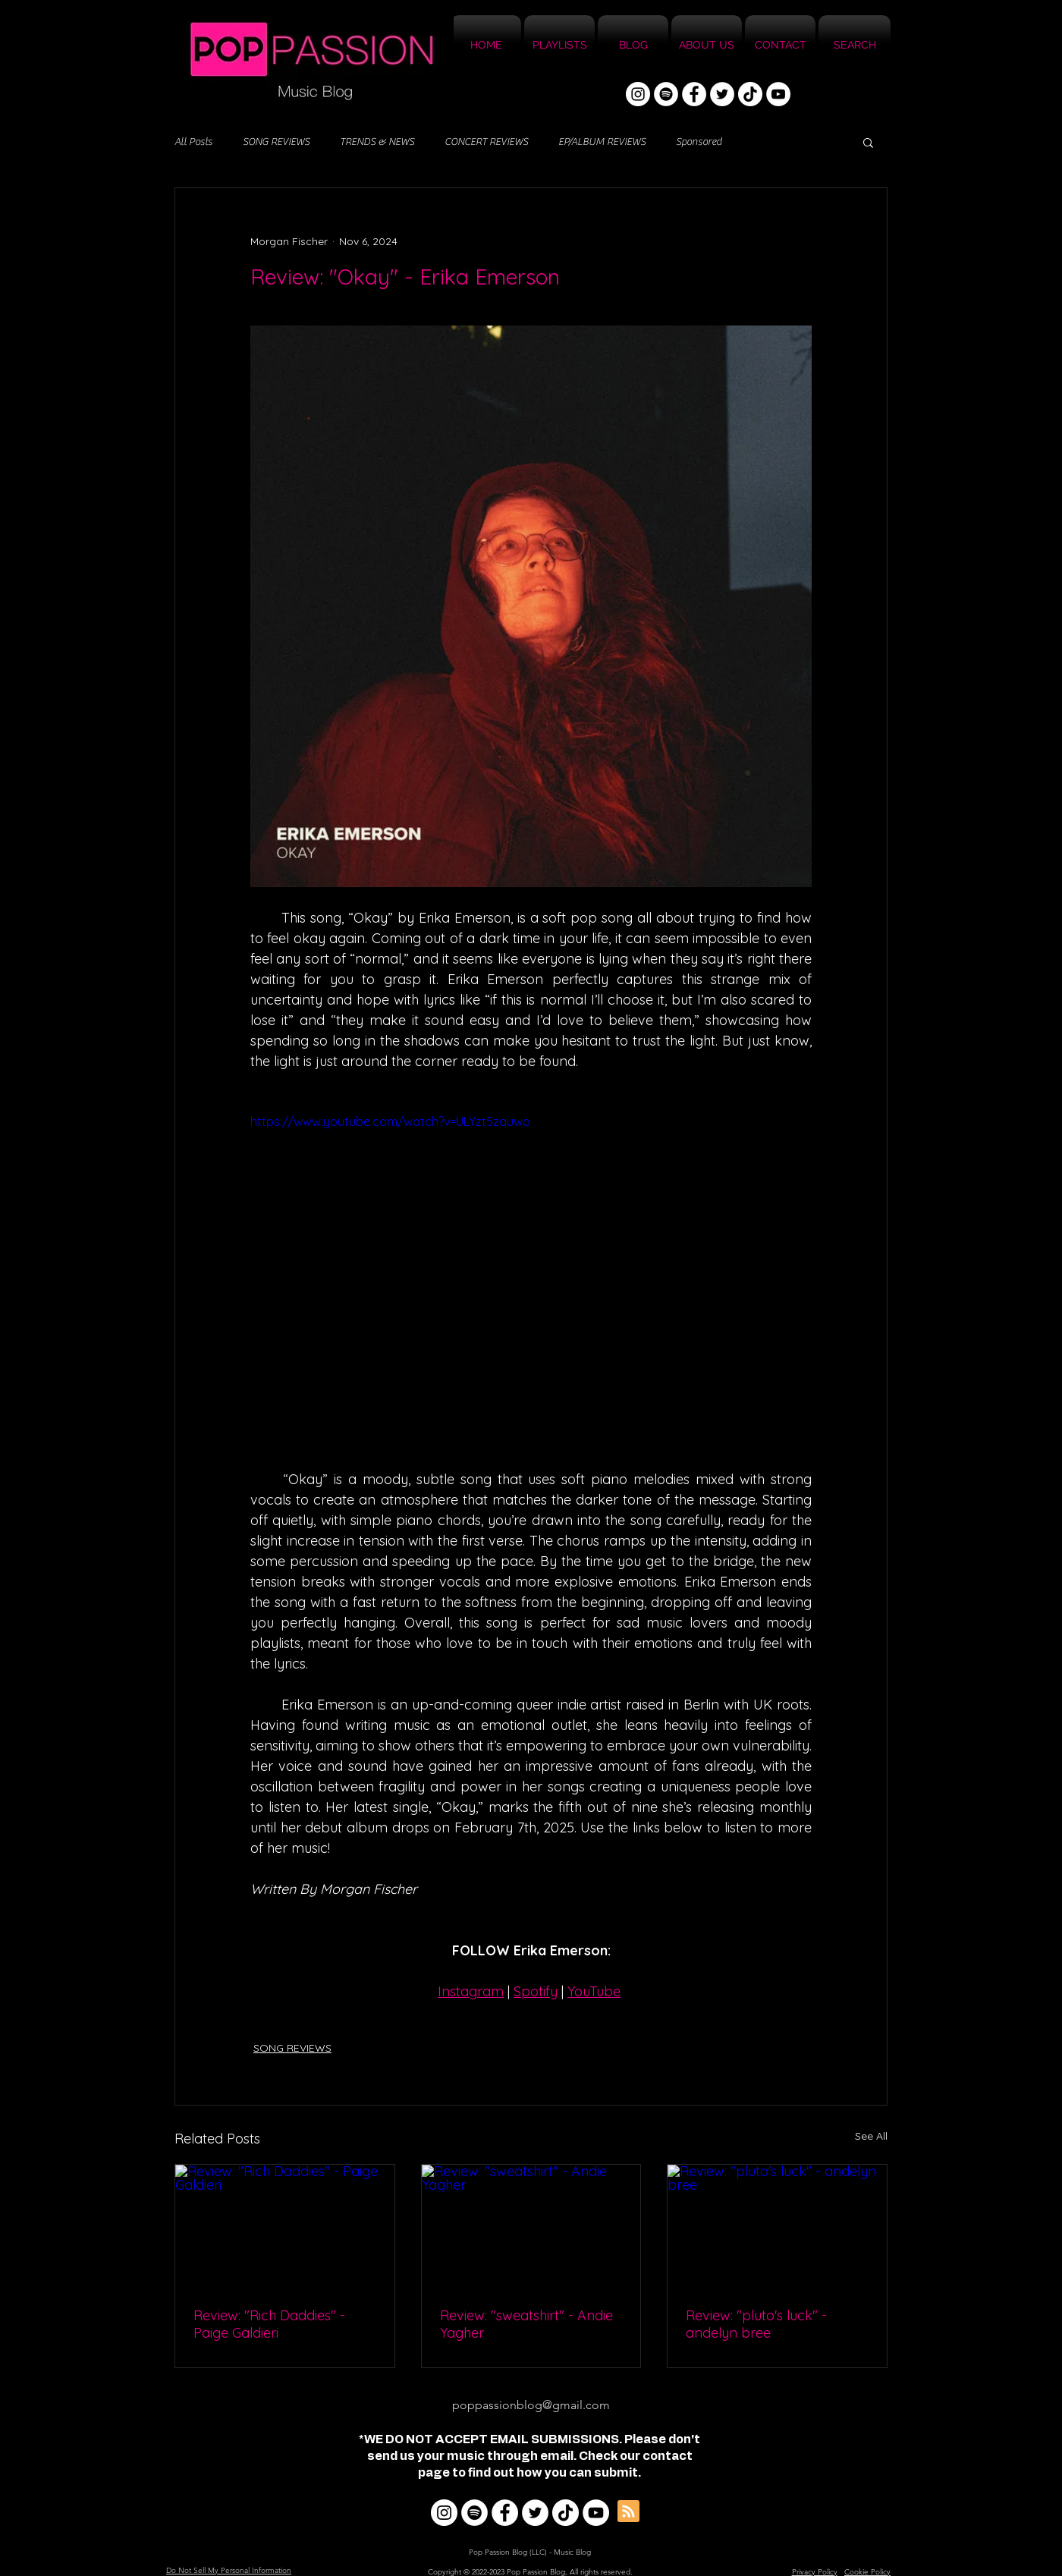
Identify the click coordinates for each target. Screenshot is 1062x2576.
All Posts (193, 142)
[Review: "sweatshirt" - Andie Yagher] (531, 2226)
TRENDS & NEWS (377, 142)
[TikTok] (750, 94)
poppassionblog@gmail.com (531, 2405)
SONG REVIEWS (276, 142)
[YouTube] (778, 94)
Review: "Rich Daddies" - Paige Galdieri (269, 2324)
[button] (868, 142)
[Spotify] (666, 94)
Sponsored (698, 142)
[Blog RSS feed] (628, 2512)
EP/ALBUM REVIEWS (602, 142)
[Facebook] (694, 94)
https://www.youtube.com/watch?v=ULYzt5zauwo (390, 1121)
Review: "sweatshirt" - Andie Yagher (526, 2324)
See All (871, 2136)
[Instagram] (638, 94)
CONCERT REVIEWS (486, 142)
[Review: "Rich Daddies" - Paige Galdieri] (284, 2226)
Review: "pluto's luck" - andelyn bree (756, 2324)
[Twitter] (722, 94)
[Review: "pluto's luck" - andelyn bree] (777, 2226)
